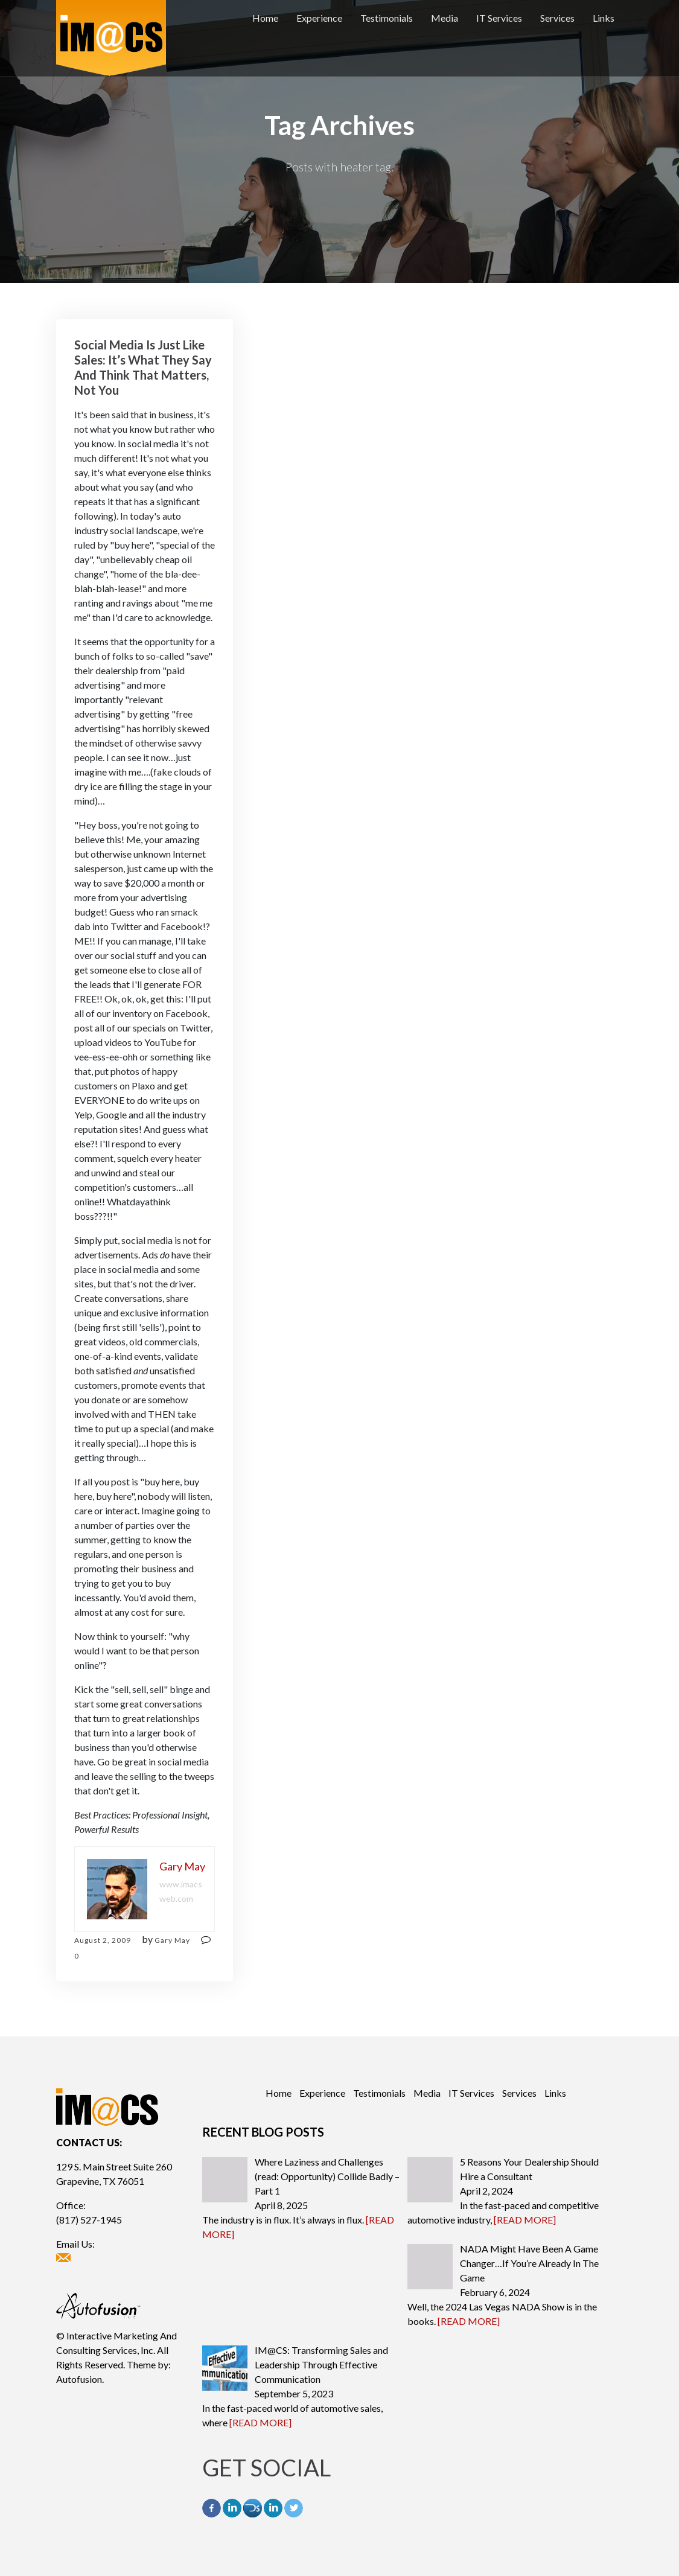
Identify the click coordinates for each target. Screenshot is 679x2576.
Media (444, 18)
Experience (319, 18)
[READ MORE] (525, 2219)
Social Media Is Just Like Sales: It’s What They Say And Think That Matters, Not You (143, 367)
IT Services (499, 18)
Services (557, 18)
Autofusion (79, 2379)
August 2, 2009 (102, 1940)
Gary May (172, 1940)
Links (603, 18)
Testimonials (386, 18)
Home (265, 18)
